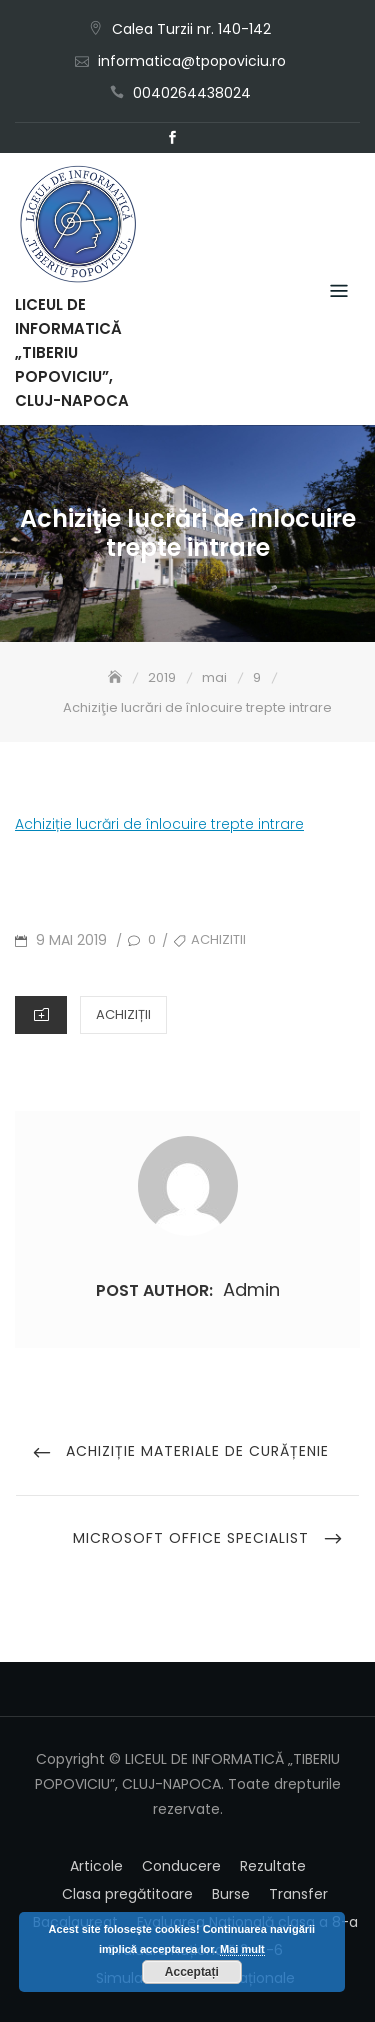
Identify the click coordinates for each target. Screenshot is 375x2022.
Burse (231, 1894)
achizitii (218, 939)
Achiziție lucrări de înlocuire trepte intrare (159, 824)
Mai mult (242, 1949)
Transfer (298, 1894)
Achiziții (123, 1014)
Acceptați (192, 1972)
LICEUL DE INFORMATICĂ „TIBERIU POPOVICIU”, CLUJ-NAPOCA (72, 352)
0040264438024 (192, 93)
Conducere (181, 1866)
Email (203, 138)
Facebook (173, 138)
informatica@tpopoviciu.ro (192, 61)
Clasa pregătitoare (127, 1894)
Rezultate (273, 1866)
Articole (96, 1866)
